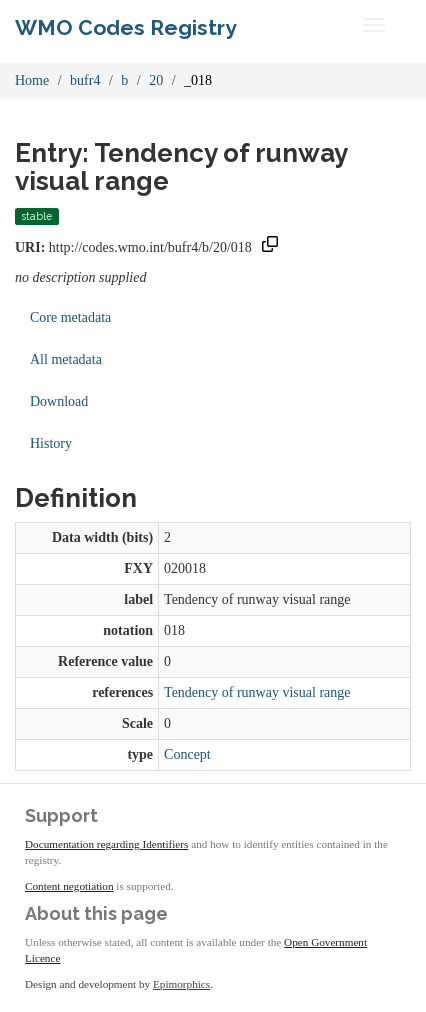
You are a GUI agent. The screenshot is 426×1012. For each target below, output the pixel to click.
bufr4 (85, 80)
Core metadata (70, 317)
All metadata (66, 359)
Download (59, 401)
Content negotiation (69, 886)
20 (156, 80)
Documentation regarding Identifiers (106, 844)
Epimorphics (181, 984)
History (51, 443)
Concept (187, 754)
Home (32, 80)
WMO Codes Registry (126, 27)
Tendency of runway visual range (257, 692)
